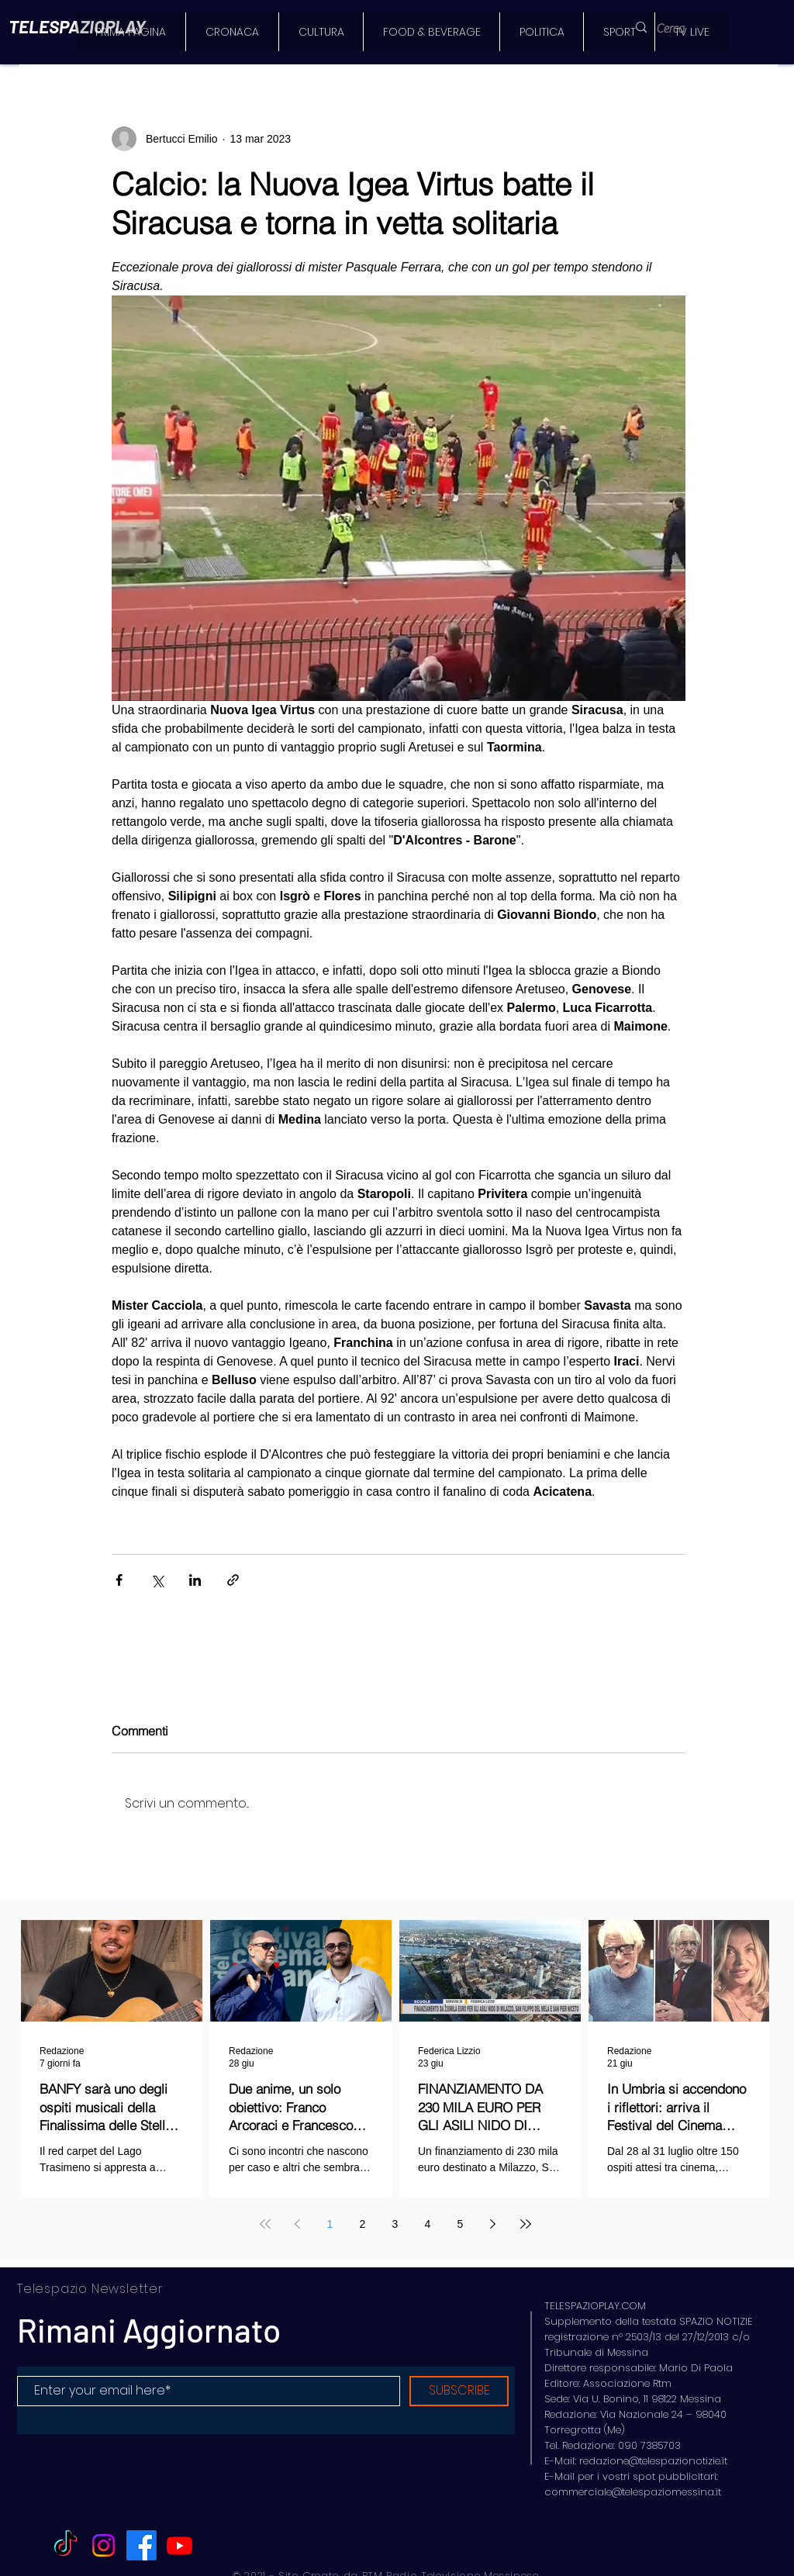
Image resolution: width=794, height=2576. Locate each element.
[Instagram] (103, 2545)
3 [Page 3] (395, 2224)
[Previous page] (298, 2224)
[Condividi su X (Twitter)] (157, 1580)
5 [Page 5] (460, 2224)
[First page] (265, 2224)
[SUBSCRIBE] (459, 2391)
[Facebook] (141, 2545)
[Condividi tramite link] (233, 1580)
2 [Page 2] (363, 2224)
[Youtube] (179, 2545)
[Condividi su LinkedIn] (195, 1580)
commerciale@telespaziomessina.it (632, 2491)
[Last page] (526, 2224)
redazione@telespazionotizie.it (653, 2460)
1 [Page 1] (330, 2224)
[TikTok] (65, 2545)
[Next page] (493, 2224)
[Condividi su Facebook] (119, 1580)
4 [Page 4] (428, 2224)
